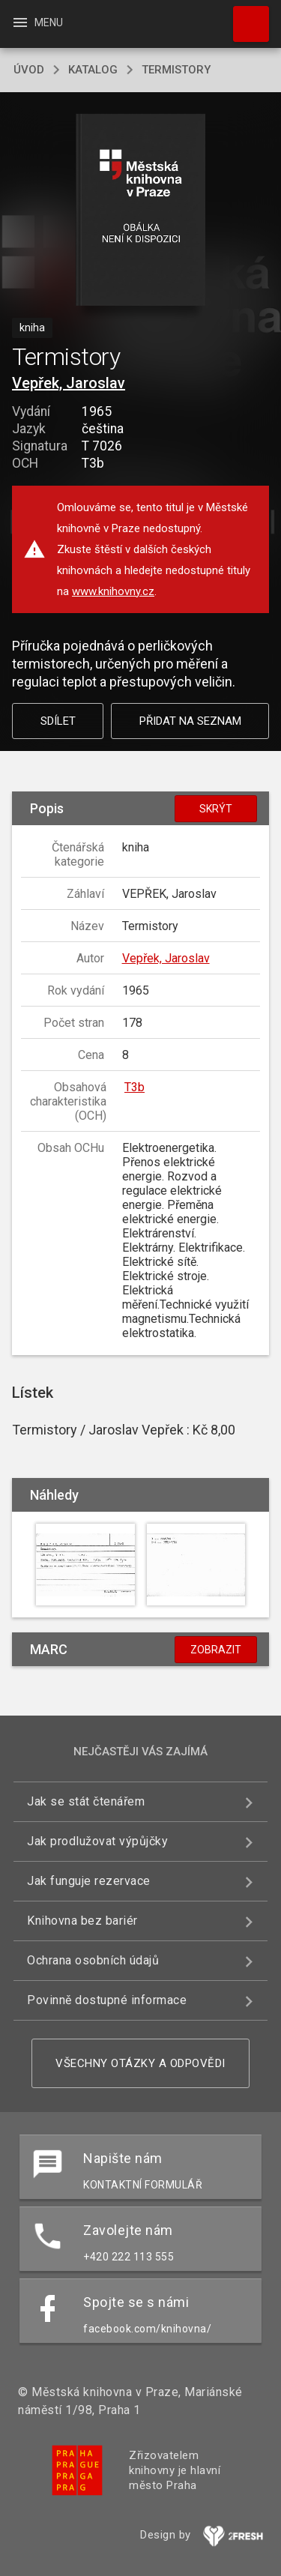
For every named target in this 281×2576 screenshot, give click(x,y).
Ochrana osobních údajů (93, 1960)
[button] (140, 211)
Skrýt (215, 809)
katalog (93, 69)
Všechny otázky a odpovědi (140, 2063)
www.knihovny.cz (113, 591)
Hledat (244, 16)
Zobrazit (215, 1650)
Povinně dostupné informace (107, 2000)
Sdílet (58, 721)
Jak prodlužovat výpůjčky (97, 1841)
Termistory (176, 69)
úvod (28, 69)
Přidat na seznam (190, 721)
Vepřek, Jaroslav (68, 383)
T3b (134, 1087)
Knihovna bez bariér (82, 1920)
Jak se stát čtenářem (86, 1801)
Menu (37, 22)
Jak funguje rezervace (89, 1881)
